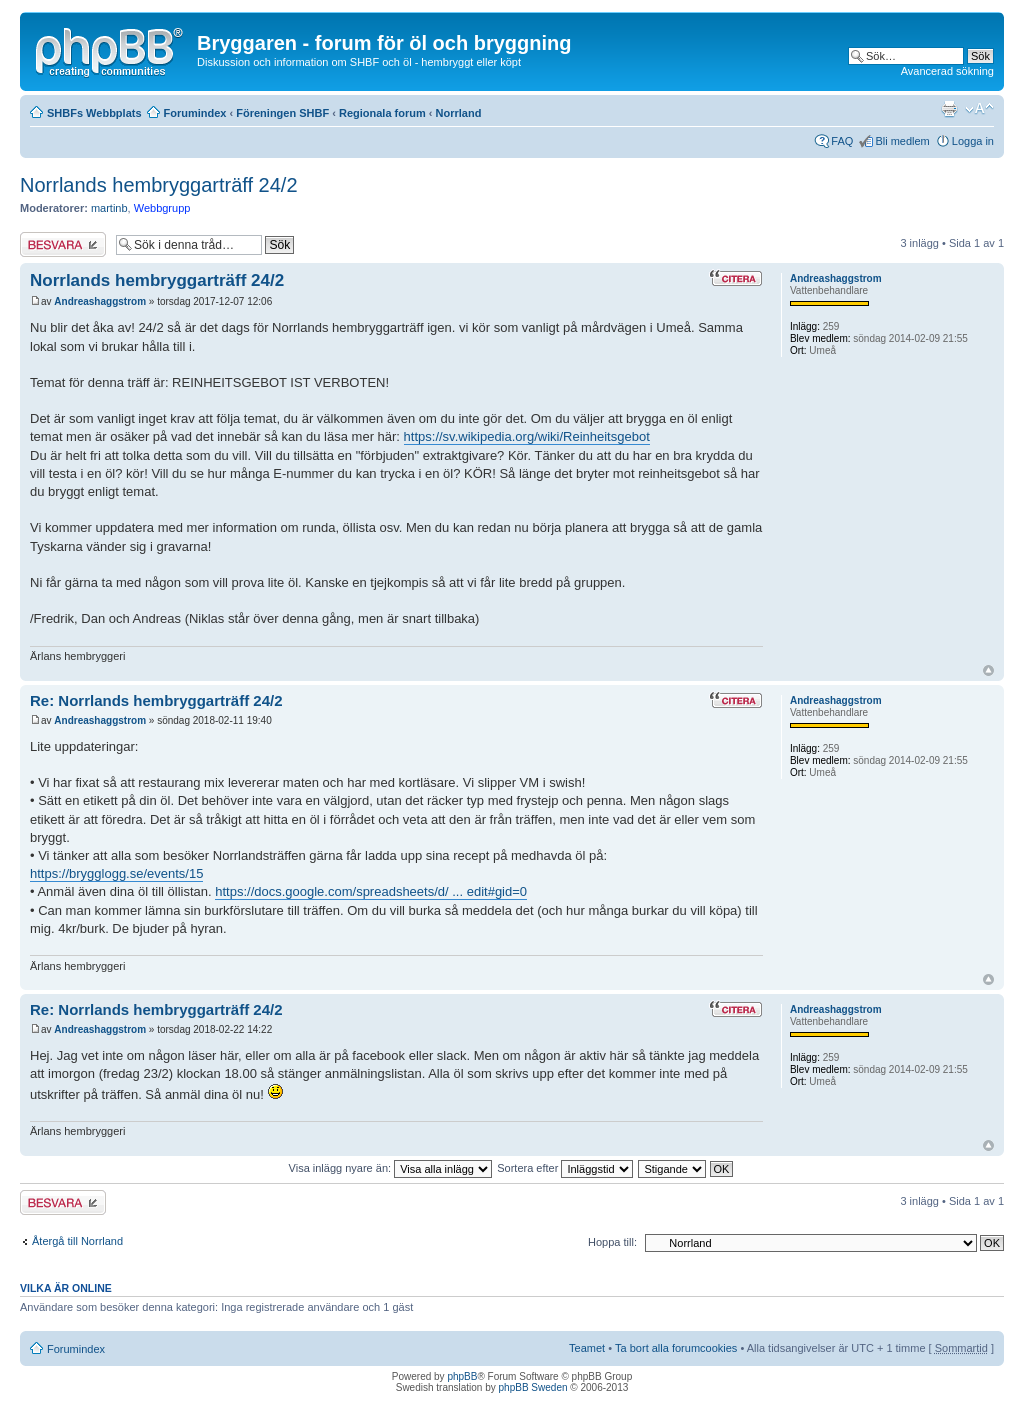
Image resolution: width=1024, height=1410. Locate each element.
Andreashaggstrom (100, 301)
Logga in (973, 141)
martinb (109, 208)
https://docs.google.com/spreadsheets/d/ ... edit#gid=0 (371, 891)
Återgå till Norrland (77, 1241)
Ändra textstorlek (979, 109)
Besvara (63, 244)
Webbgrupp (162, 208)
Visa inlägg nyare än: (391, 1168)
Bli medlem (902, 141)
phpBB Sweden (533, 1387)
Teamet (587, 1348)
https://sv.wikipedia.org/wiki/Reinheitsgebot (527, 436)
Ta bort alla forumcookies (676, 1348)
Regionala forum (382, 113)
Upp (988, 670)
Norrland (459, 113)
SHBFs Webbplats (94, 113)
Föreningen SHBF (282, 113)
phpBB (462, 1376)
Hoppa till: (612, 1242)
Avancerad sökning (947, 71)
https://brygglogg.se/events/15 (116, 873)
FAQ (842, 141)
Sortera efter (565, 1168)
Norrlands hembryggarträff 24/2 (159, 185)
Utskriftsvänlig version (949, 109)
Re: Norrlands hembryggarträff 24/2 (156, 700)
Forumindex (195, 113)
